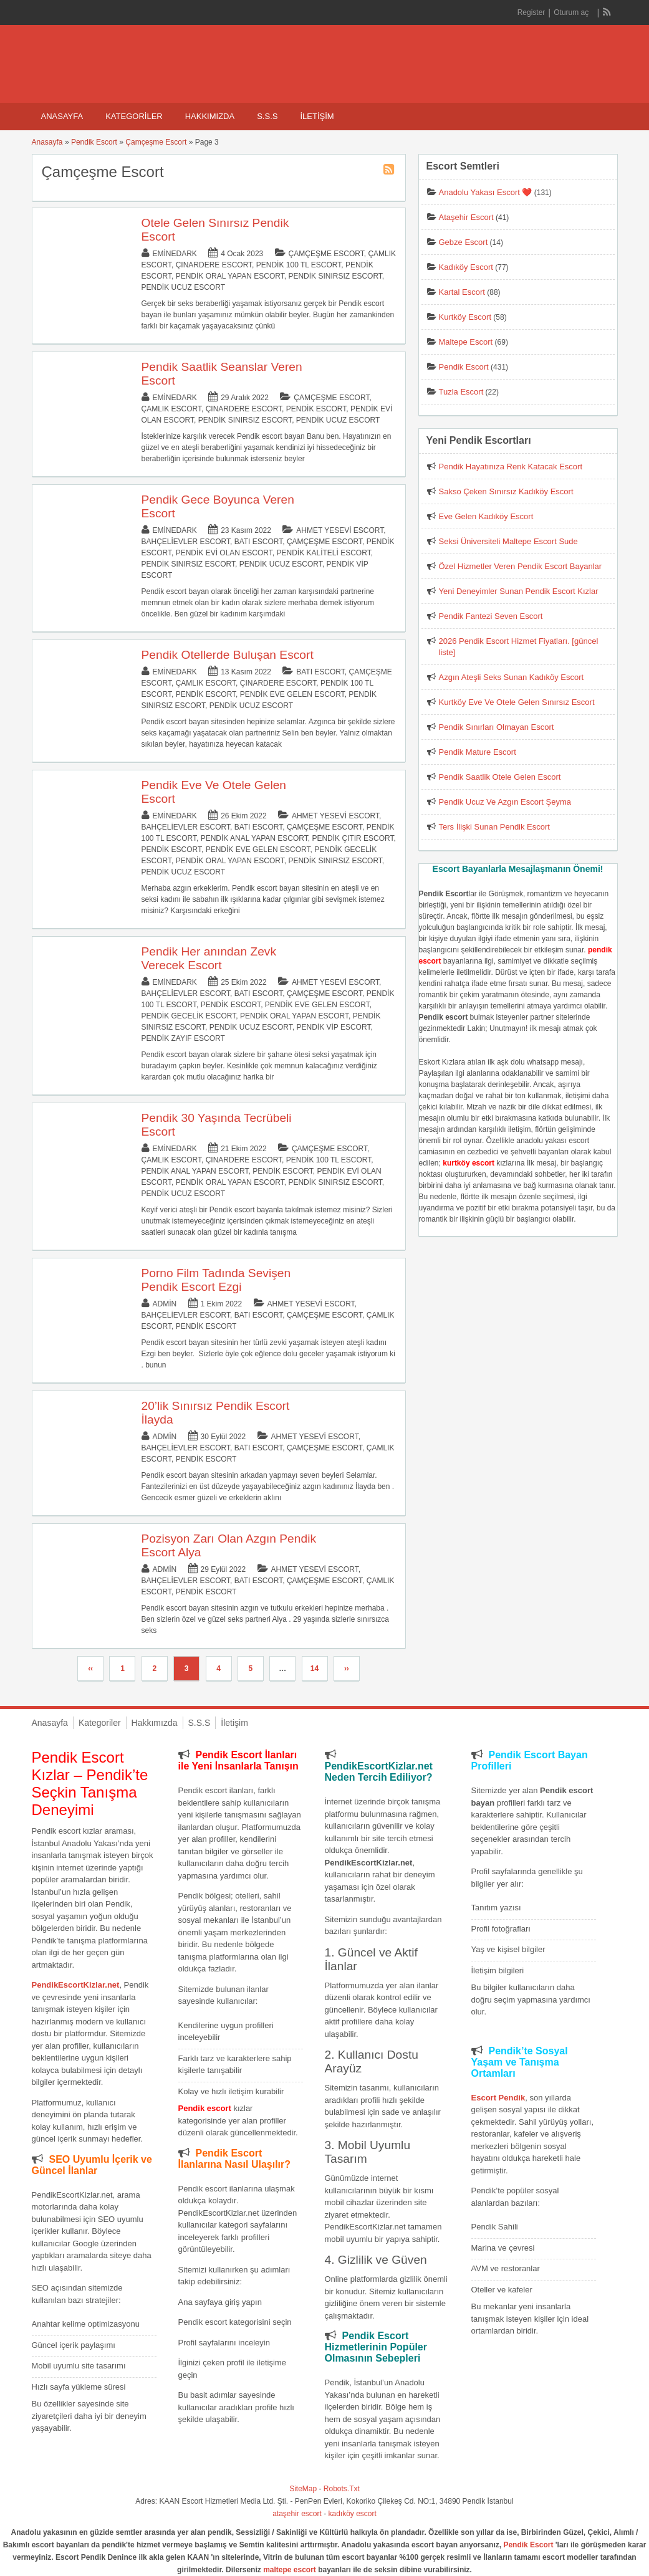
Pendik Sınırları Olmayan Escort (496, 727)
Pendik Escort (94, 142)
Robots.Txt (342, 2488)
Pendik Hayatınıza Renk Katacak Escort (511, 466)
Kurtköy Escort (465, 317)
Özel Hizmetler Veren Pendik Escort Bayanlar (520, 566)
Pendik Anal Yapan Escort (254, 838)
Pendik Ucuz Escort (183, 287)
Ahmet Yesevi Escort (339, 530)
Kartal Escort (462, 292)
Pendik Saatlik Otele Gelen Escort (500, 777)
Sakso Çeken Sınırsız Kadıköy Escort (506, 491)
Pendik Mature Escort (477, 752)
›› (346, 1668)
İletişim (317, 116)
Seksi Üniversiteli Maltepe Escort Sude (508, 541)
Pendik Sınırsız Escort (335, 276)
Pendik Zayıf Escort (183, 1038)
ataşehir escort (297, 2513)
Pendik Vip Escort (333, 1027)
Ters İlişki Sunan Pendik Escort (494, 826)
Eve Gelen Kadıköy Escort (486, 516)
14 (314, 1668)
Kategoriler (134, 116)
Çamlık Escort (171, 409)
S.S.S (267, 116)
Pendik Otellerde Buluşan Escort (228, 654)
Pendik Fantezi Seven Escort (491, 616)
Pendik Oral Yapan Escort (230, 276)
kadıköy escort (353, 2513)
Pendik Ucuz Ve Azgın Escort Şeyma (505, 802)
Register (531, 12)
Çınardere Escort (214, 265)
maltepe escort (289, 2569)
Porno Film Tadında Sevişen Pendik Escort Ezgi (216, 1279)
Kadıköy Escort (466, 267)
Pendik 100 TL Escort (299, 265)
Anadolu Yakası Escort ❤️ (485, 192)
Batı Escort (258, 541)
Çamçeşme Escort (155, 142)
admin (165, 1304)
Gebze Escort (463, 242)
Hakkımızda (209, 116)
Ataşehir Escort (466, 217)
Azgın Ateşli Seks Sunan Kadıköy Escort (511, 677)
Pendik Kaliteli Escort (323, 552)
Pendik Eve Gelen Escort (292, 694)
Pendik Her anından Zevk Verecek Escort (209, 958)
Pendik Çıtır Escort (352, 838)
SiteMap (303, 2488)
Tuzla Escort (461, 391)
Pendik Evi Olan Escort (224, 552)
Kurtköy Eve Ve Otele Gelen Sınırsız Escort (517, 702)
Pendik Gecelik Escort (189, 1016)
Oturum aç (572, 12)
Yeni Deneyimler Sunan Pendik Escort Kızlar (519, 591)
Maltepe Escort (466, 342)
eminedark (175, 253)
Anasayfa (62, 116)
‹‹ (90, 1668)
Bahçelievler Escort (186, 541)
